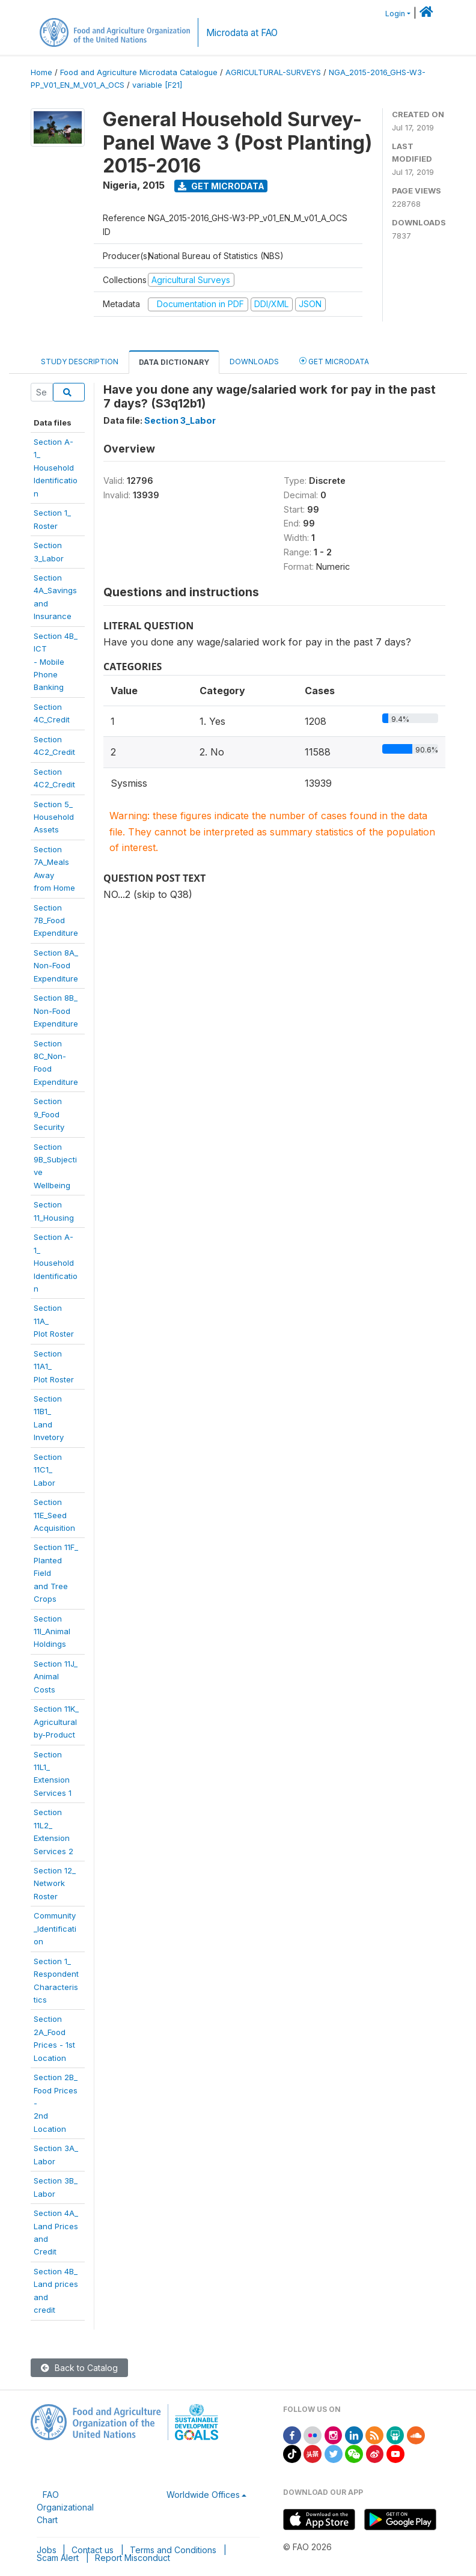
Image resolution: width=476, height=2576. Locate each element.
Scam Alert (58, 2558)
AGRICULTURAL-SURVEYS (273, 72)
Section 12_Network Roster (55, 1883)
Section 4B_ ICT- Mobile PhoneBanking (56, 661)
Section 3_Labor (180, 420)
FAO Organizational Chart (65, 2507)
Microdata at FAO (242, 32)
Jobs (46, 2550)
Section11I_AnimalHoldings (52, 1631)
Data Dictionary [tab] (174, 362)
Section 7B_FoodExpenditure (56, 920)
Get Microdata (221, 186)
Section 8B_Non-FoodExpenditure (56, 1010)
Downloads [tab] (254, 361)
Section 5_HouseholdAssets (54, 817)
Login (395, 13)
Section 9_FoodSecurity (49, 1114)
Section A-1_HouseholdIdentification (56, 1262)
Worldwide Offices (203, 2494)
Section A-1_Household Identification (56, 467)
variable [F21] (157, 85)
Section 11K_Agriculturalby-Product (56, 1721)
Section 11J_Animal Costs (56, 1676)
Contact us (93, 2550)
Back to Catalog (79, 2368)
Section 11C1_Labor (48, 1470)
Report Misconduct (132, 2558)
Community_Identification (55, 1928)
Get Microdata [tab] (334, 361)
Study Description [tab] (79, 361)
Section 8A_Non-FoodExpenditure (56, 965)
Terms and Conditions (173, 2550)
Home (41, 72)
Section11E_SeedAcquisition (54, 1515)
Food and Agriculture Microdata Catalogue (139, 72)
